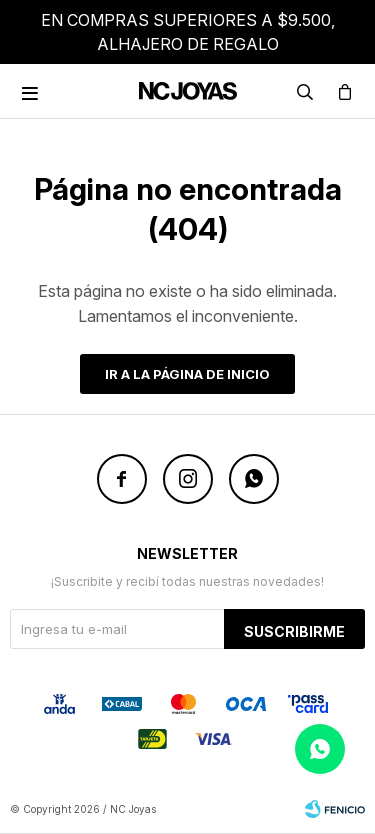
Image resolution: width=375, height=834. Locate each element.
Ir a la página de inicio (187, 374)
